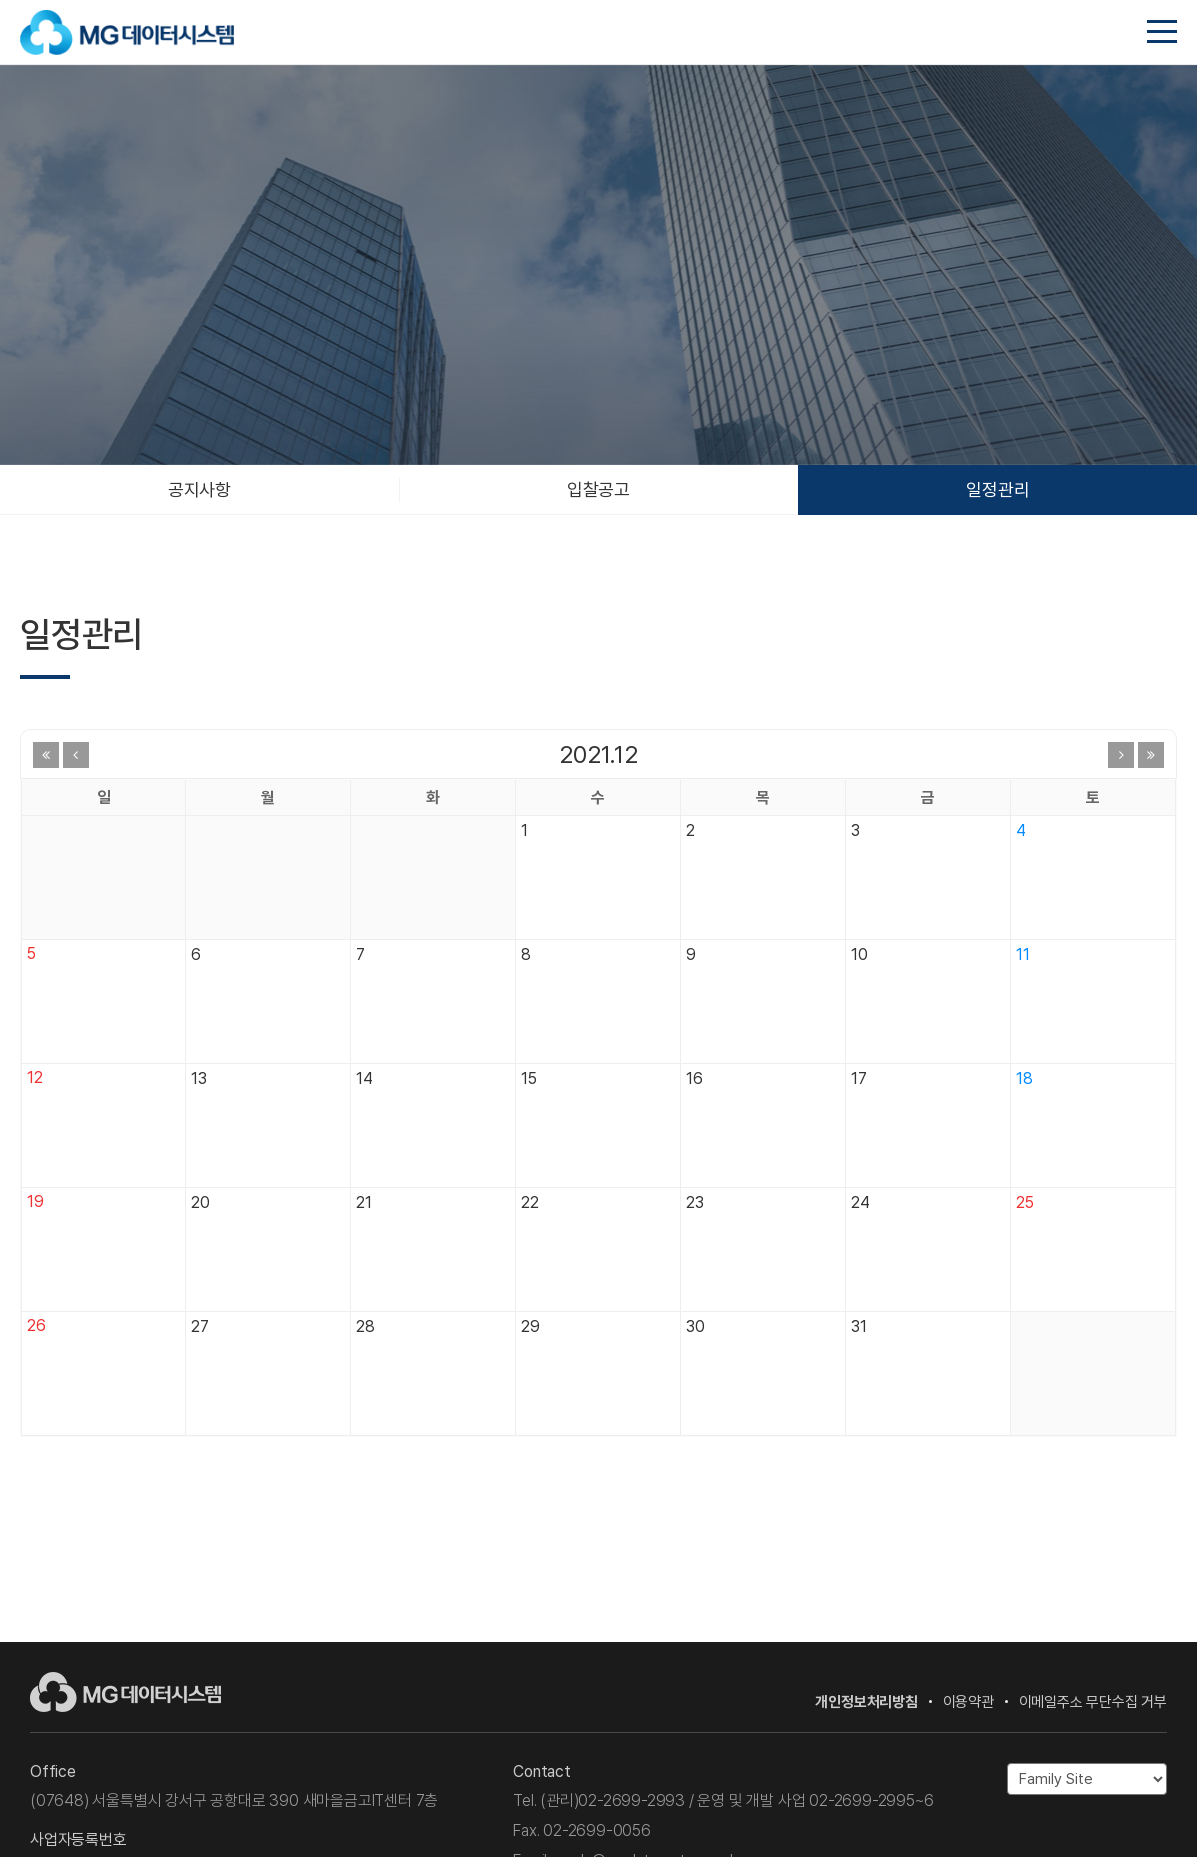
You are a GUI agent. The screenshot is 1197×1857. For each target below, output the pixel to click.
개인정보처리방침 (866, 1702)
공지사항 (199, 489)
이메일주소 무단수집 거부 (1093, 1702)
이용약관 (968, 1702)
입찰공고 (598, 489)
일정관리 (997, 489)
